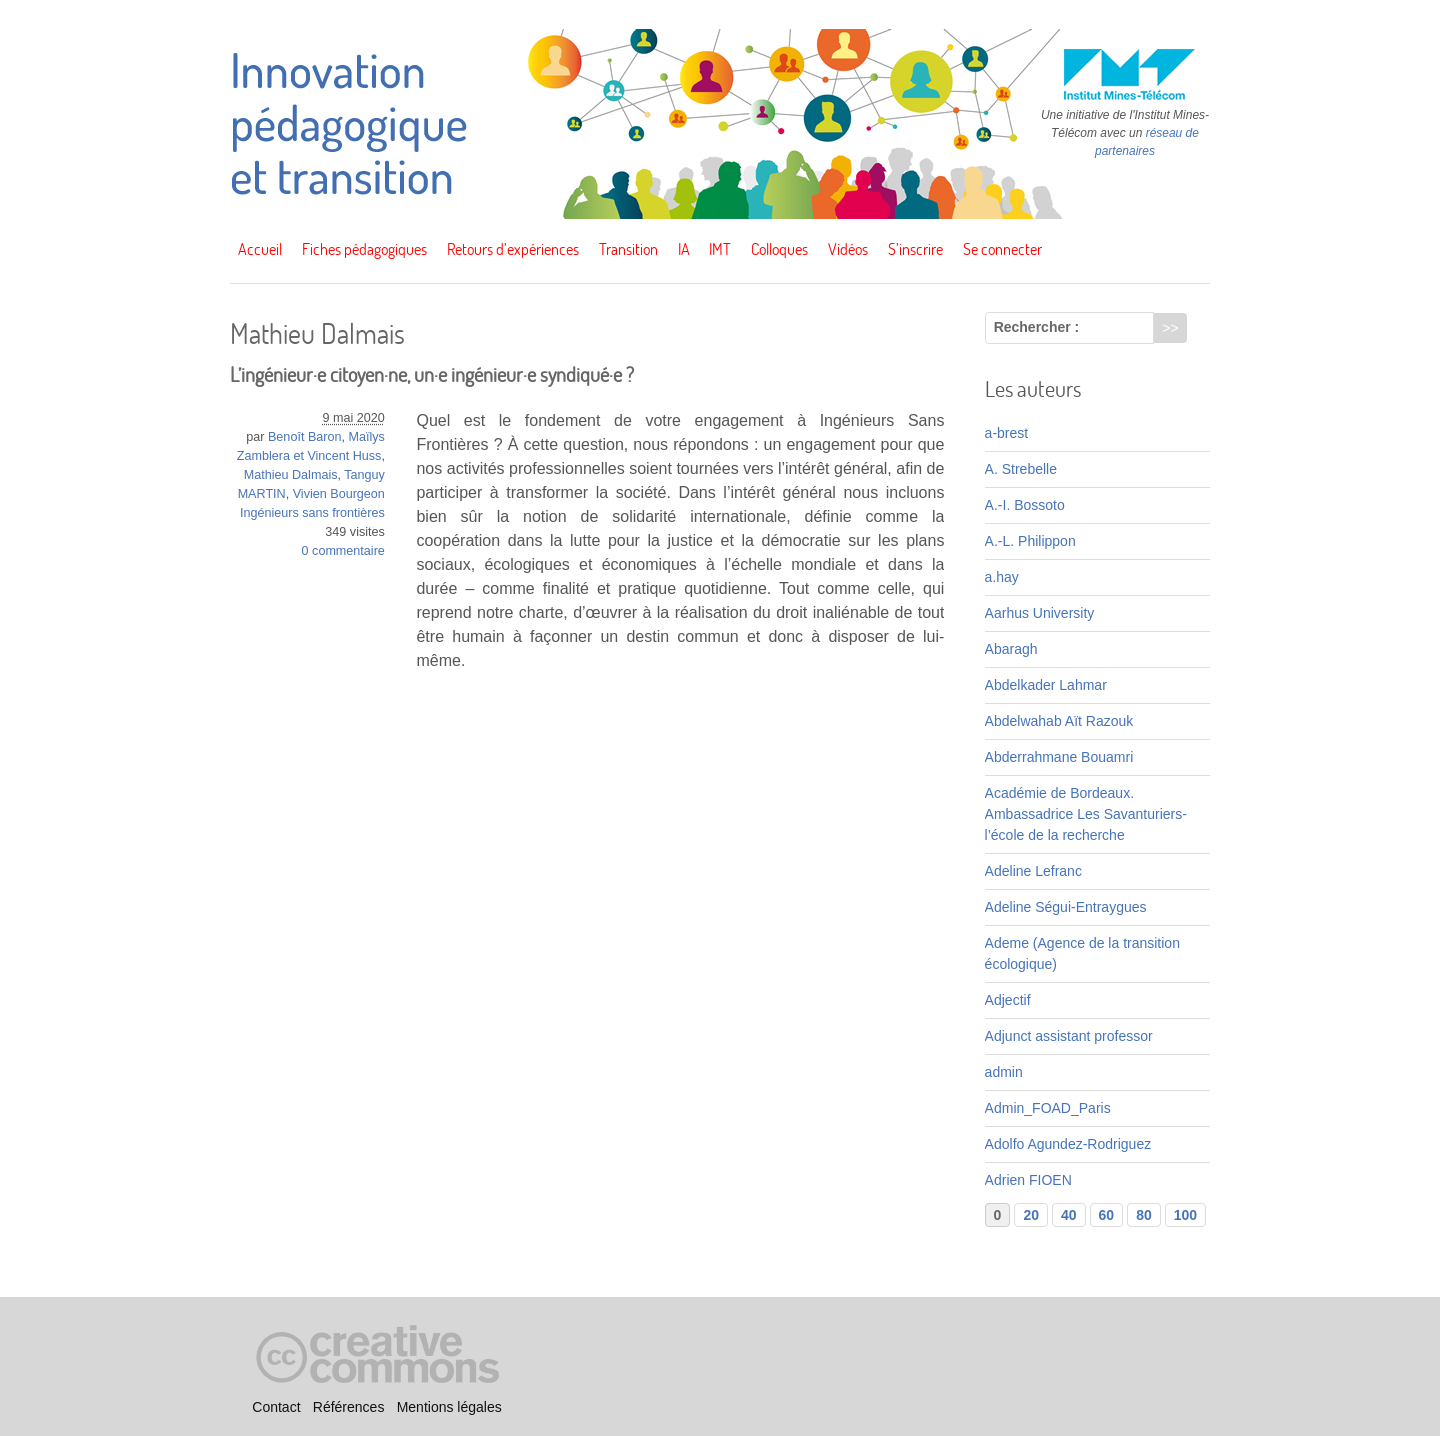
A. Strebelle (1021, 469)
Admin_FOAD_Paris (1048, 1108)
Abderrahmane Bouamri (1059, 757)
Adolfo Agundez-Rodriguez (1068, 1144)
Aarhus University (1040, 613)
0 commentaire (343, 551)
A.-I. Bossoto (1025, 505)
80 (1144, 1215)
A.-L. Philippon (1030, 541)
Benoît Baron (305, 437)
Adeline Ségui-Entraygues (1066, 907)
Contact (276, 1407)
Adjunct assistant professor (1069, 1036)
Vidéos (848, 249)
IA (684, 249)
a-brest (1007, 433)
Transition (628, 249)
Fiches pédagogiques (364, 249)
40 (1069, 1215)
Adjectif (1008, 1000)
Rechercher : (1037, 327)
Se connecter (1002, 249)
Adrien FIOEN (1028, 1180)
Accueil (260, 249)
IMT (720, 249)
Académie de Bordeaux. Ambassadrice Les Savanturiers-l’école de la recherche (1086, 814)
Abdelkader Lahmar (1046, 685)
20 (1031, 1215)
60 (1107, 1215)
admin (1004, 1072)
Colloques (779, 249)
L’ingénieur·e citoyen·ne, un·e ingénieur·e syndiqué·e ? (432, 374)
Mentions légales (449, 1407)
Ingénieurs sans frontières (312, 513)
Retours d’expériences (513, 249)
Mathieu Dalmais (291, 475)
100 (1185, 1215)
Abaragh (1011, 649)
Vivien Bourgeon (339, 494)
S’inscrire (915, 249)
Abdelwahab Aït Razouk (1059, 721)
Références (349, 1407)
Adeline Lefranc (1033, 871)
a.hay (1002, 577)
